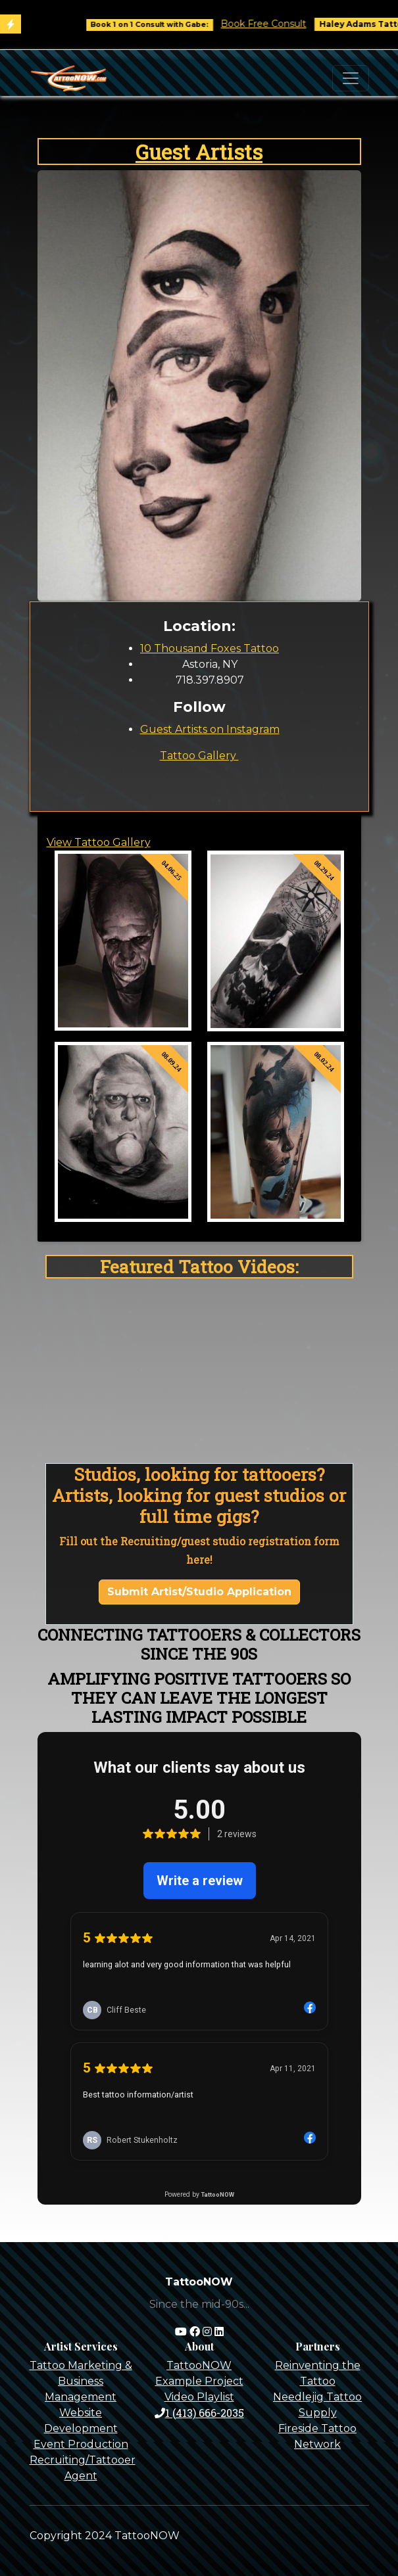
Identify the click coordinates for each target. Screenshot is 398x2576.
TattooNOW (199, 2365)
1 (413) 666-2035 (199, 2413)
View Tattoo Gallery (99, 842)
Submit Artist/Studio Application (199, 1591)
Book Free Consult (279, 24)
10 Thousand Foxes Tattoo (209, 648)
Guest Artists (199, 151)
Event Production (81, 2444)
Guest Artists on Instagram (210, 729)
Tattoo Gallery (199, 755)
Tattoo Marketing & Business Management (81, 2381)
